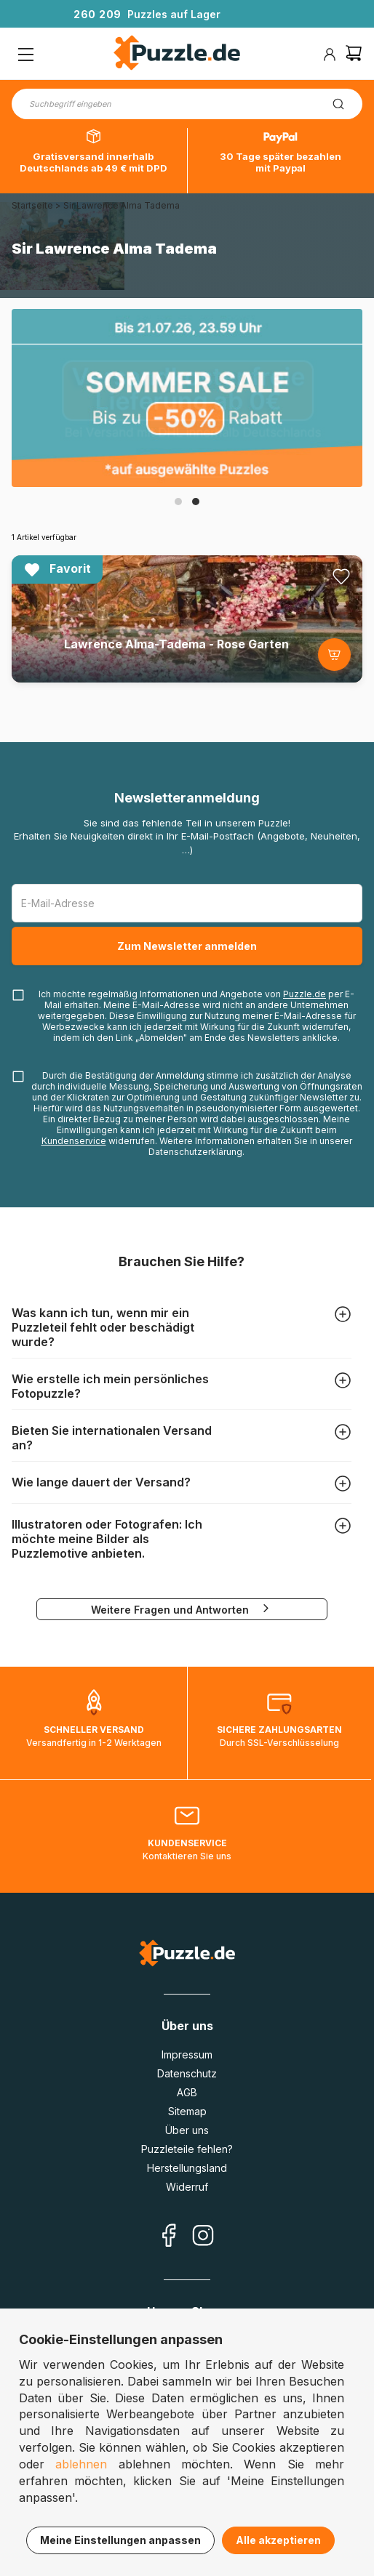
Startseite (32, 205)
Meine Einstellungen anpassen (120, 2540)
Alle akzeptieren (278, 2540)
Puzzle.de (304, 994)
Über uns (187, 2130)
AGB (187, 2092)
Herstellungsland (187, 2168)
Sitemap (187, 2111)
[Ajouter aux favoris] (341, 576)
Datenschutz (187, 2073)
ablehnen (81, 2464)
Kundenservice (73, 1140)
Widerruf (187, 2187)
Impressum (187, 2054)
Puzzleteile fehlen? (187, 2149)
